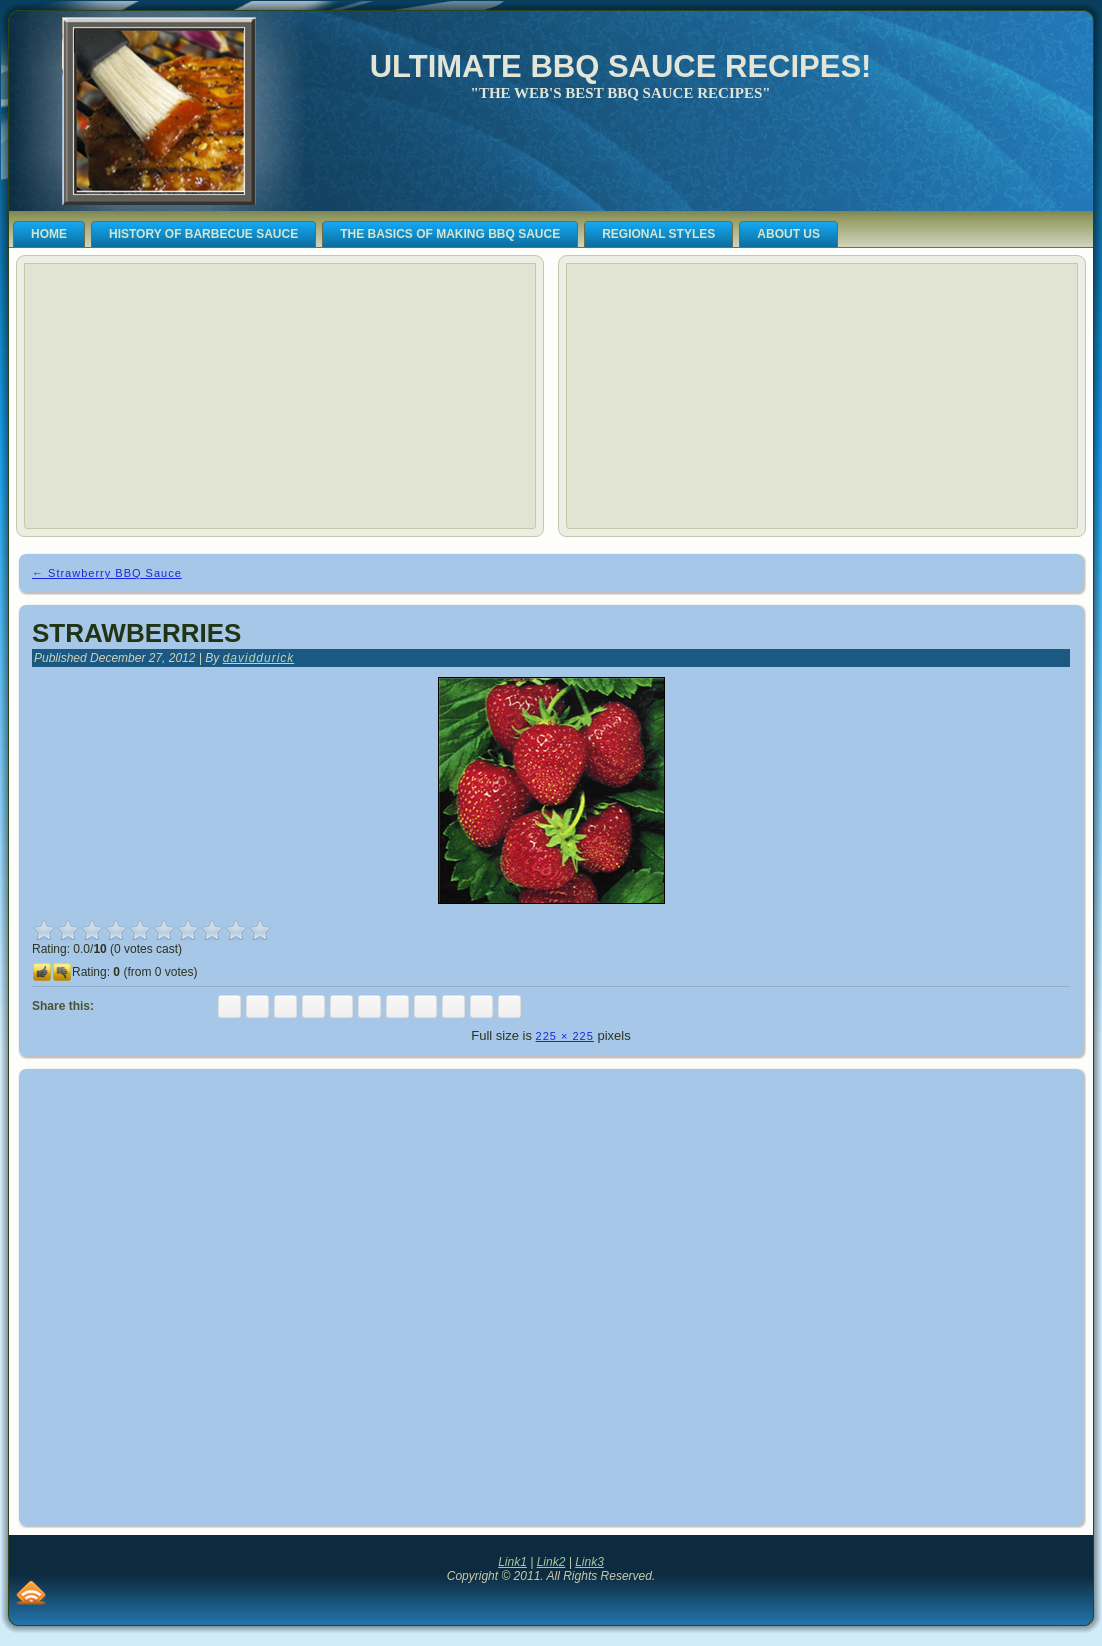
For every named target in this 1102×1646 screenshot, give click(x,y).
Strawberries (136, 633)
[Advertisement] (182, 396)
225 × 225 (565, 1036)
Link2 (551, 1562)
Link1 (512, 1562)
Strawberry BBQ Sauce (107, 573)
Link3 (589, 1562)
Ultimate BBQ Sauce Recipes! (621, 66)
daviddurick (259, 658)
